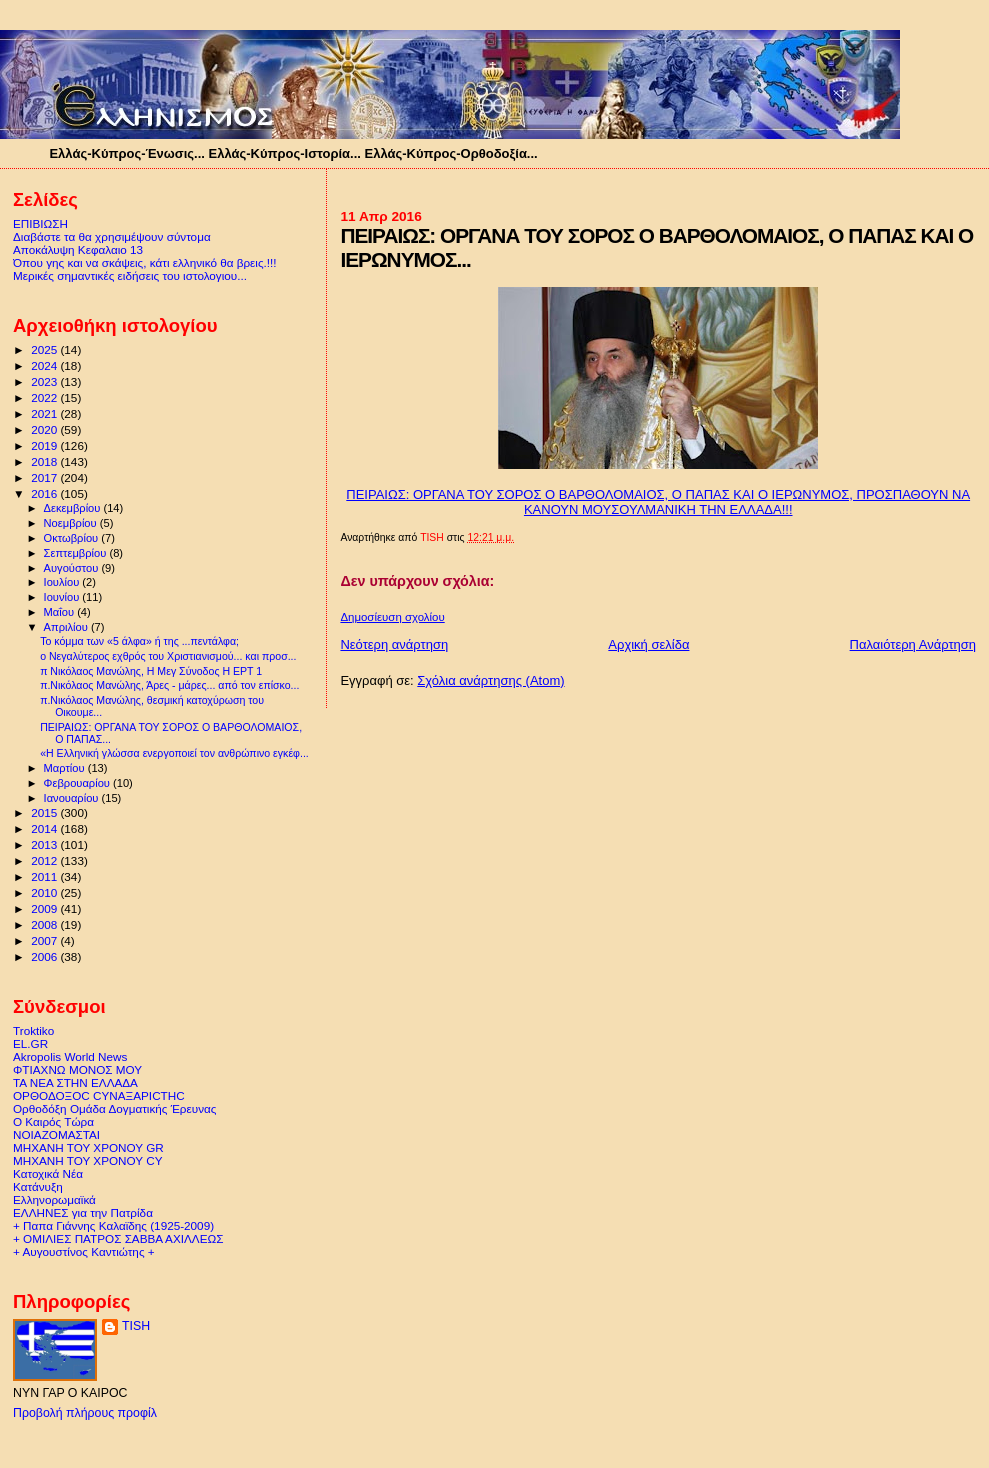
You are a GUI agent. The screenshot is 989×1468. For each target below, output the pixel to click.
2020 (45, 429)
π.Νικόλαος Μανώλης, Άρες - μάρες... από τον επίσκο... (169, 685)
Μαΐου (61, 612)
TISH (136, 1326)
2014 (45, 828)
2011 (45, 876)
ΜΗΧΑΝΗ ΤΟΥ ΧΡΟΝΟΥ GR (88, 1147)
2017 (45, 477)
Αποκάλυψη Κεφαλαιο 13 (78, 249)
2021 (45, 413)
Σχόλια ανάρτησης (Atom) (490, 680)
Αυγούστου (73, 568)
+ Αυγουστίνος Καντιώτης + (84, 1251)
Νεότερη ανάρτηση (394, 644)
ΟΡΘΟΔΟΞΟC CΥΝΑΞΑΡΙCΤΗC (99, 1095)
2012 (45, 860)
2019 (45, 445)
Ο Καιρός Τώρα (53, 1121)
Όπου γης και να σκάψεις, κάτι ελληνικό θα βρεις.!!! (145, 262)
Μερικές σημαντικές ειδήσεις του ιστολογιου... (130, 275)
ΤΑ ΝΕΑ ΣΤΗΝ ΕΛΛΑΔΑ (75, 1082)
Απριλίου (67, 627)
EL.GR (30, 1043)
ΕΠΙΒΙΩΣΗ (40, 223)
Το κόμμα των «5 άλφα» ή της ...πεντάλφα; (139, 641)
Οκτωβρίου (73, 538)
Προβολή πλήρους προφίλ (85, 1413)
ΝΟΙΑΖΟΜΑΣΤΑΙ (56, 1134)
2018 (45, 461)
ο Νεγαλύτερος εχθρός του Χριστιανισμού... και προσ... (168, 656)
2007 (45, 940)
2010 (45, 892)
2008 (45, 924)
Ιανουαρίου (73, 798)
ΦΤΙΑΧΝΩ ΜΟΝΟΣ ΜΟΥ (77, 1069)
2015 (45, 812)
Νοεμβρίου (72, 523)
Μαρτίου (66, 768)
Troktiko (33, 1030)
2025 (45, 349)
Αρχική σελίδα (648, 644)
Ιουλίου (63, 582)
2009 (45, 908)
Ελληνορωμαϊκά (54, 1199)
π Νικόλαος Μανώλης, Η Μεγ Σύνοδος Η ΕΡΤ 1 (151, 671)
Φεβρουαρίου (78, 783)
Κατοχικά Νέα (48, 1173)
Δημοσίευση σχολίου (392, 617)
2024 (45, 365)
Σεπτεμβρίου (77, 553)
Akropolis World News (70, 1056)
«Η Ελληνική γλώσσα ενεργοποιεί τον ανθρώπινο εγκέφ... (174, 753)
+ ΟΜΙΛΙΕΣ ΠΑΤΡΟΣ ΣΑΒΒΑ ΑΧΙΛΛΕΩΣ (118, 1238)
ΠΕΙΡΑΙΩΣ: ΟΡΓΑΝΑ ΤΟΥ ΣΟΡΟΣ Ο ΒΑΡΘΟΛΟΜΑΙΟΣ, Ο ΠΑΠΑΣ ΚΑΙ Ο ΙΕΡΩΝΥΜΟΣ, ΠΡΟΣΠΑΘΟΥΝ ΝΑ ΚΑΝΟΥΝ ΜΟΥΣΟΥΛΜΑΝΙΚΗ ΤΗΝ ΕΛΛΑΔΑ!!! (658, 502)
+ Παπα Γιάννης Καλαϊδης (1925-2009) (113, 1225)
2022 (45, 397)
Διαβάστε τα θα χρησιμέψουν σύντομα (112, 236)
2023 (45, 381)
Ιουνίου (63, 597)
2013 (45, 844)
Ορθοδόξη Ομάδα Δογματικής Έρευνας (114, 1108)
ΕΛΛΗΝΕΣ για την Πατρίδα (83, 1212)
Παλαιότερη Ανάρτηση (913, 644)
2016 (45, 493)
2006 (45, 956)
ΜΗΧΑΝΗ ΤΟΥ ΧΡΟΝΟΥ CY (87, 1160)
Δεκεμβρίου (74, 508)
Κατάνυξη (38, 1186)
